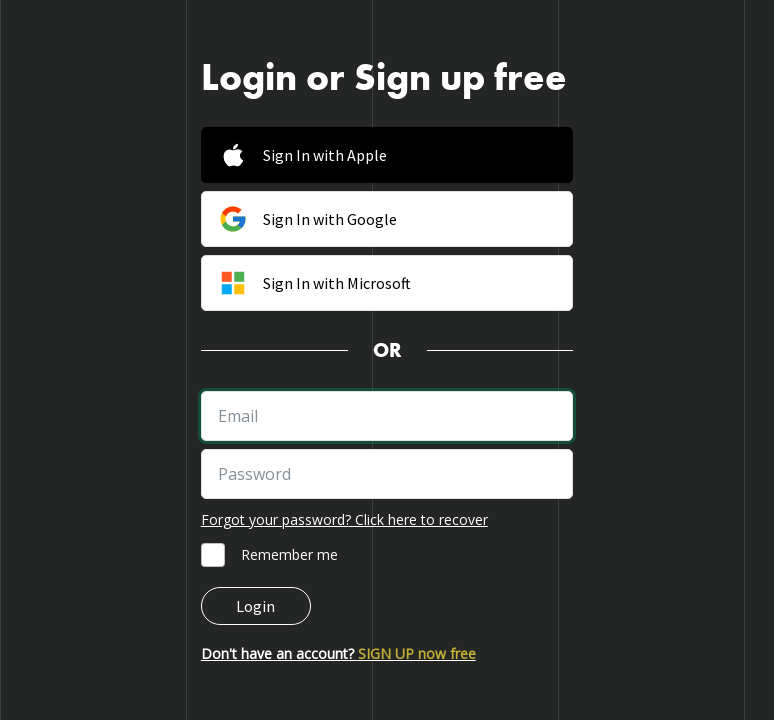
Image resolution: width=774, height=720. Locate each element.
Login (255, 606)
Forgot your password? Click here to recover (344, 519)
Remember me (289, 554)
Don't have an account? (338, 653)
